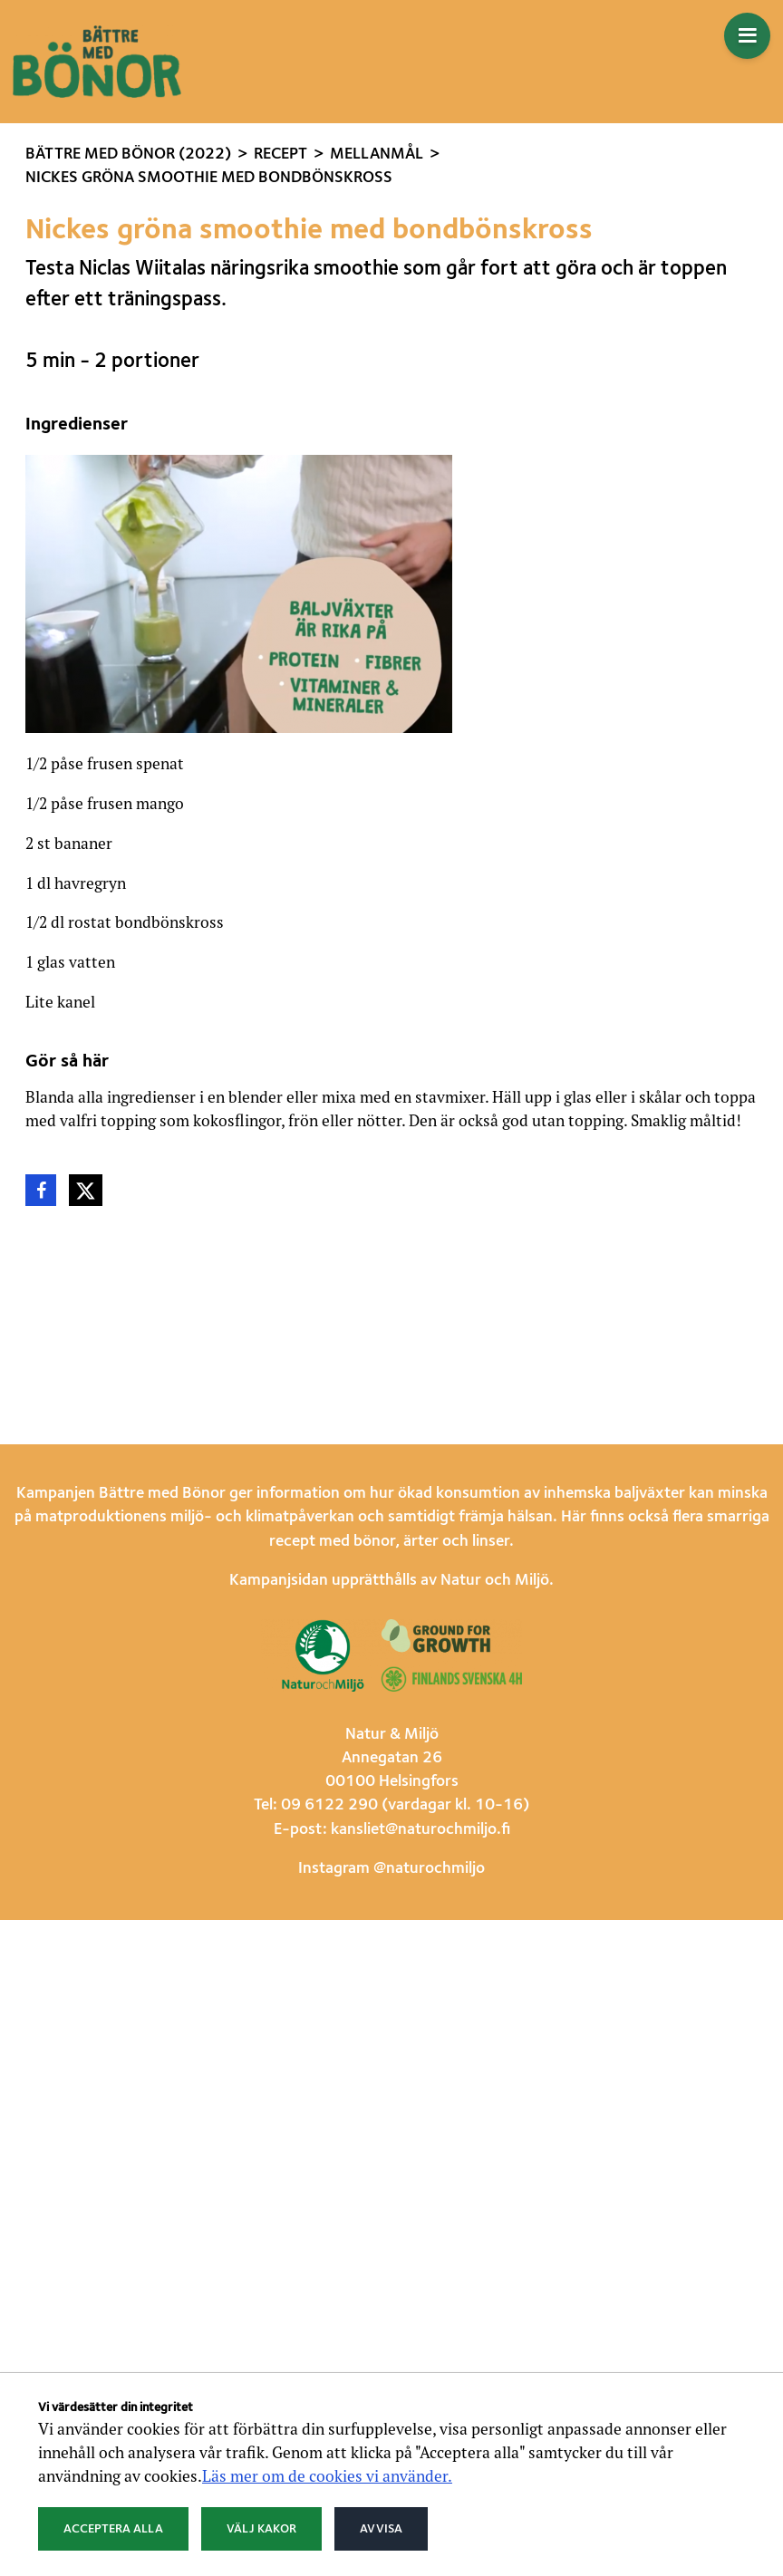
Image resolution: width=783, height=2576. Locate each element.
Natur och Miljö (494, 1580)
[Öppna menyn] (747, 36)
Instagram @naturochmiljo (391, 1869)
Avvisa (381, 2529)
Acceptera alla (113, 2529)
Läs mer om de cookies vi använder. (327, 2475)
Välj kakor (261, 2529)
